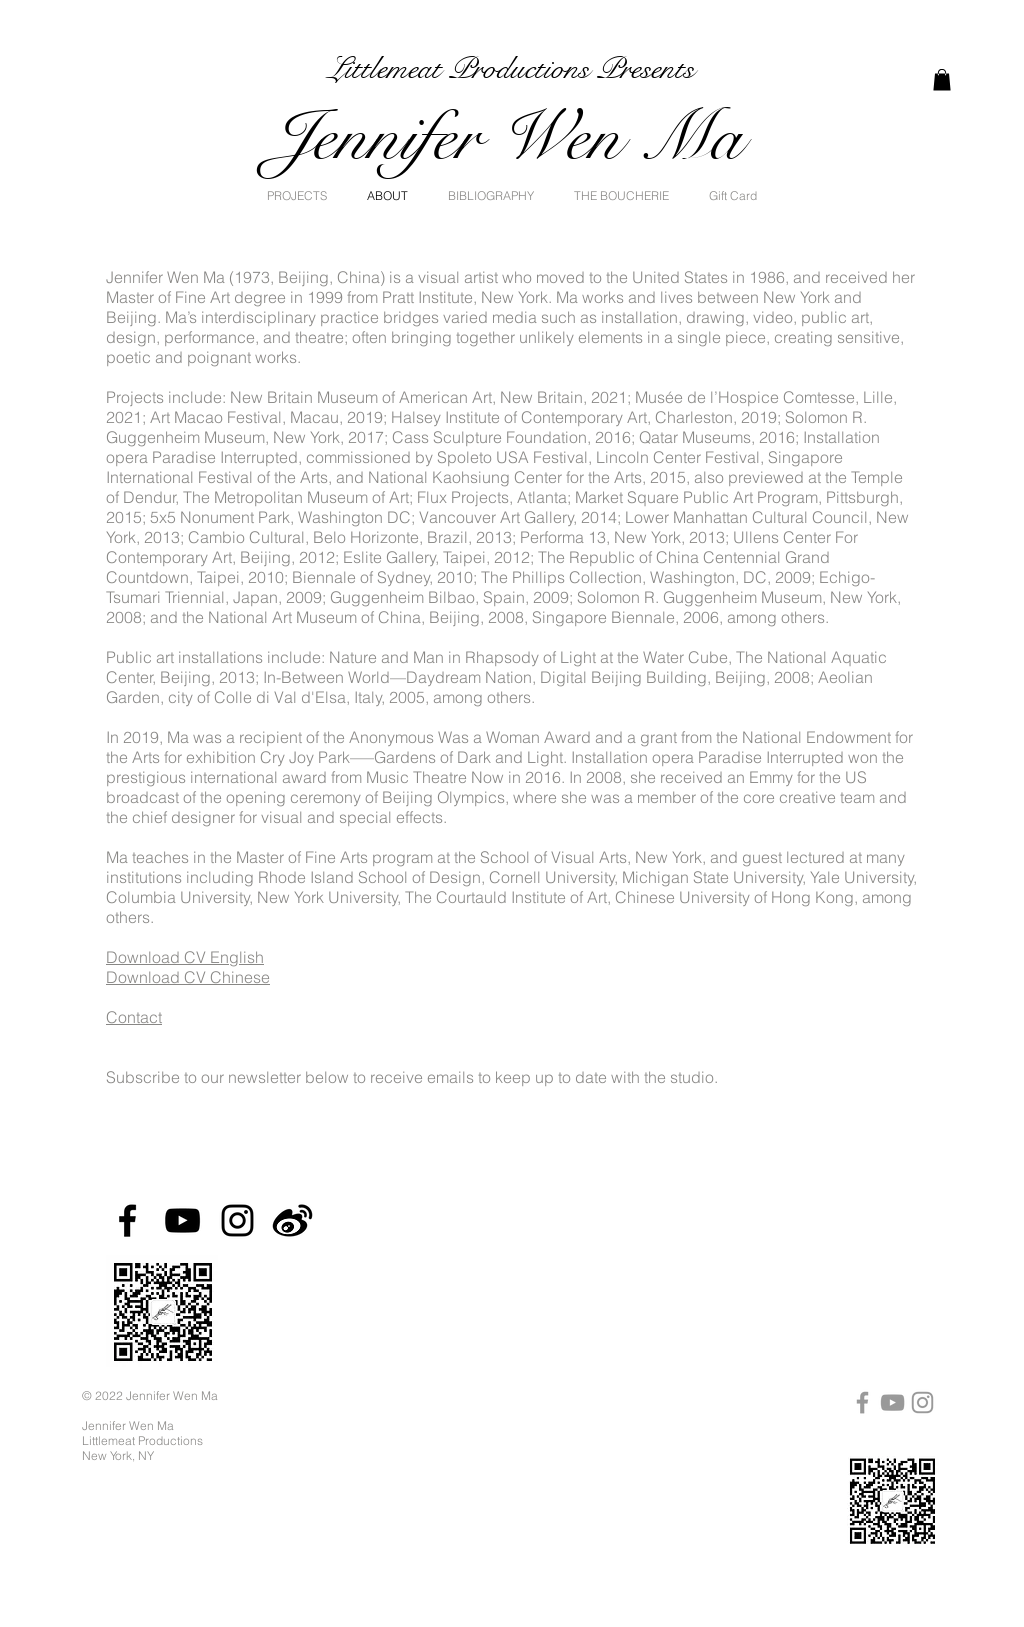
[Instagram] (237, 1220)
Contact (134, 1017)
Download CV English (185, 957)
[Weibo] (292, 1220)
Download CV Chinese (188, 977)
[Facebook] (127, 1220)
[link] (942, 80)
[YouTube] (182, 1220)
